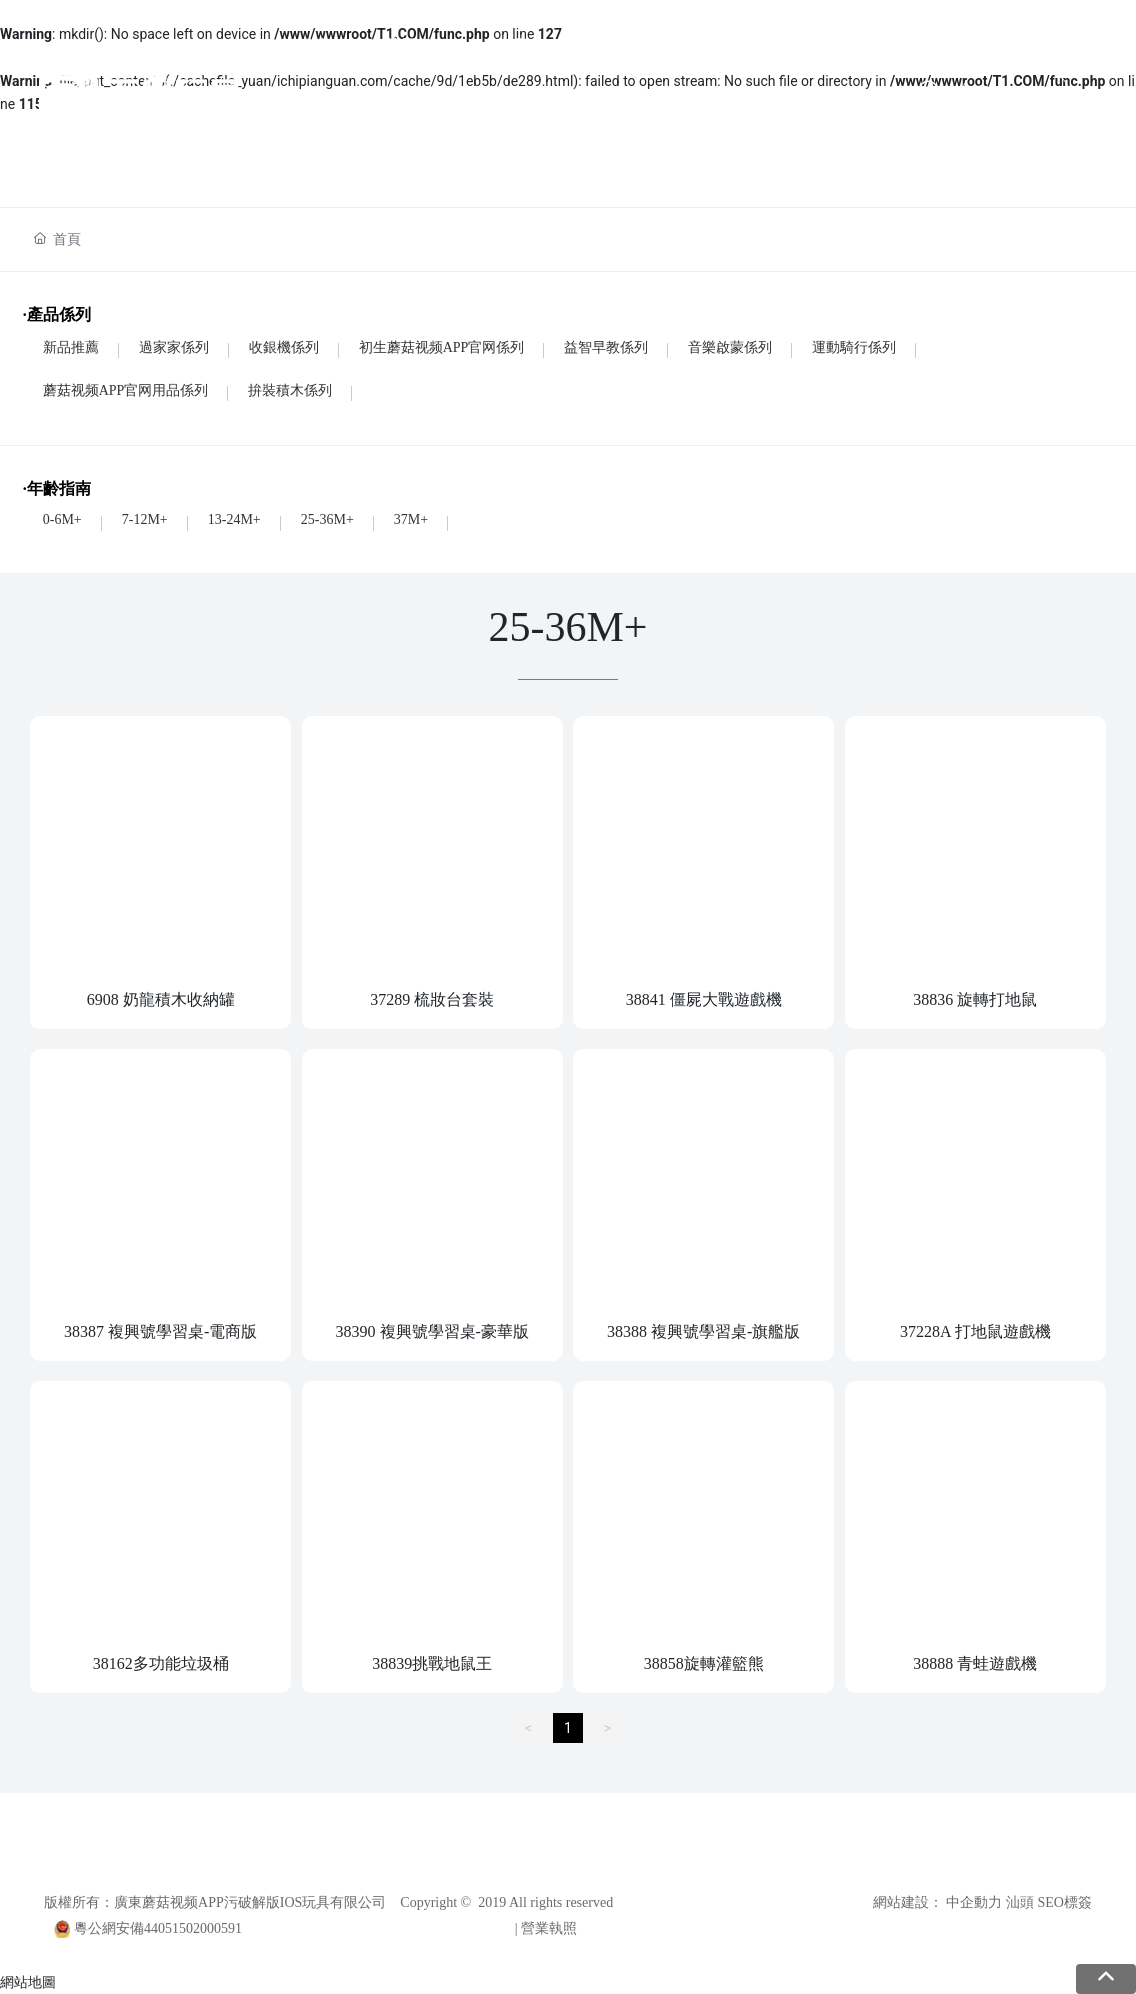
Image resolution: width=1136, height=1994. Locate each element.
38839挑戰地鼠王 (432, 1663)
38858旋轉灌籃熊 (704, 1663)
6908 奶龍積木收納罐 (161, 999)
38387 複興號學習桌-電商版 (160, 1331)
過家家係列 (174, 347)
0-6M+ (62, 519)
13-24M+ (234, 519)
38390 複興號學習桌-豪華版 (432, 1331)
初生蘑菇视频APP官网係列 (442, 347)
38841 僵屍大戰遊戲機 (704, 999)
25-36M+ (327, 519)
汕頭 (1020, 1902)
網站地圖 (28, 1982)
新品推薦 (71, 347)
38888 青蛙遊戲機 (975, 1663)
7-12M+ (145, 519)
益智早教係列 (606, 347)
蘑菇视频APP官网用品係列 (126, 390)
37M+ (411, 519)
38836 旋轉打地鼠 (975, 999)
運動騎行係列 (854, 347)
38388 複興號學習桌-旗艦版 (703, 1331)
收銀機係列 (284, 347)
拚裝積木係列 (290, 390)
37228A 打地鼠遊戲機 (975, 1331)
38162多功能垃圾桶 (161, 1663)
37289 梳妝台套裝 (432, 999)
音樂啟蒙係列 (730, 347)
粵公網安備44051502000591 (158, 1928)
